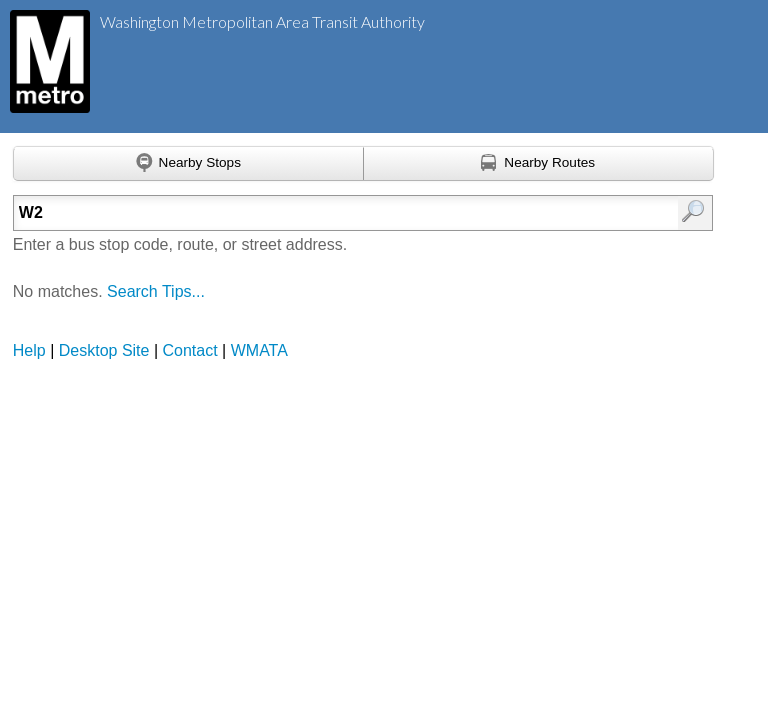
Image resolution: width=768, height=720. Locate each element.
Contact (190, 350)
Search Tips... (156, 291)
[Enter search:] (313, 213)
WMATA (259, 350)
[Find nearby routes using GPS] (539, 164)
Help (29, 350)
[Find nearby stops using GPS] (188, 164)
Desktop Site (104, 350)
